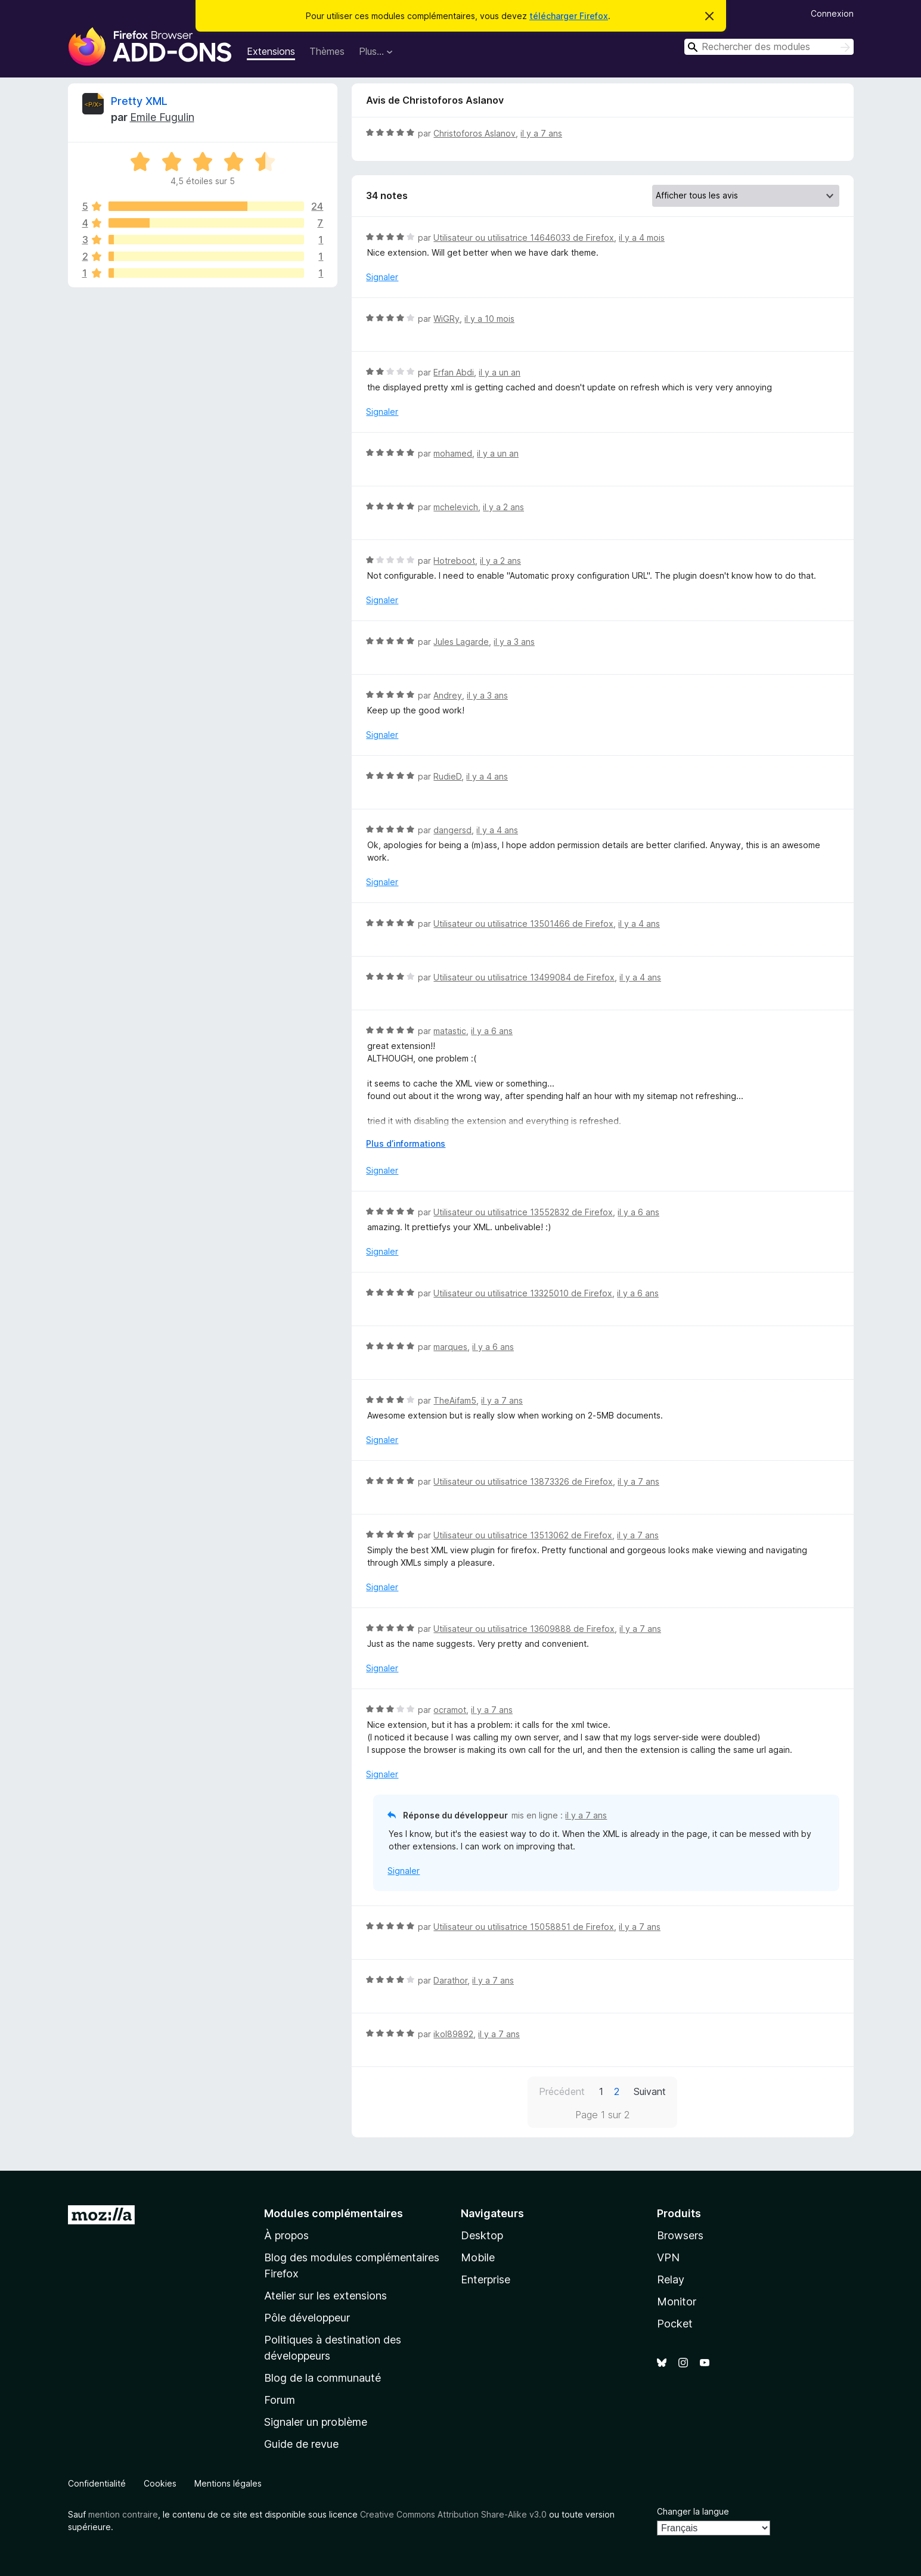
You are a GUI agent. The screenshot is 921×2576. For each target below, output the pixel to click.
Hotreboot (454, 560)
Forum (279, 2400)
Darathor (450, 1980)
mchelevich (455, 507)
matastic (449, 1031)
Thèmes (327, 51)
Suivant (650, 2091)
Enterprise (485, 2279)
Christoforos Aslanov (474, 133)
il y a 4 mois (642, 237)
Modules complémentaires (333, 2213)
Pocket (675, 2323)
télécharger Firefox (568, 16)
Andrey (447, 695)
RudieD (447, 776)
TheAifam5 (454, 1400)
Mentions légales (228, 2483)
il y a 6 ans (492, 1031)
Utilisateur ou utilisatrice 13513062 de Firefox (522, 1535)
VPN (668, 2257)
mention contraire (123, 2514)
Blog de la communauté (322, 2378)
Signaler (382, 277)
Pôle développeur (307, 2317)
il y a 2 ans (503, 507)
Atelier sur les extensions (325, 2295)
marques (450, 1347)
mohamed (452, 453)
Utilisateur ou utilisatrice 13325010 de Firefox (522, 1293)
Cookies (160, 2483)
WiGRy (446, 319)
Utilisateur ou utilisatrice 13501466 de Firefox (523, 923)
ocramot (449, 1710)
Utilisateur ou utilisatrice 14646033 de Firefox (523, 237)
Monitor (676, 2301)
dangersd (452, 830)
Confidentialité (97, 2483)
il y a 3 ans (514, 642)
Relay (670, 2279)
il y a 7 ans (541, 133)
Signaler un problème (315, 2422)
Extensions (271, 51)
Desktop (482, 2235)
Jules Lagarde (461, 642)
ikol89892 (453, 2034)
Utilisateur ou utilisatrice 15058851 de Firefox (523, 1927)
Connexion (832, 13)
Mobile (478, 2257)
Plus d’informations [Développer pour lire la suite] (405, 1143)
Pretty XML (139, 101)
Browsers (680, 2235)
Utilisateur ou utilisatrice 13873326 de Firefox (523, 1481)
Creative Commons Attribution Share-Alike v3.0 (453, 2514)
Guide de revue (301, 2444)
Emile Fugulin (162, 117)
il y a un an (499, 372)
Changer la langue (693, 2511)
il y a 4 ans (487, 776)
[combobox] (769, 47)
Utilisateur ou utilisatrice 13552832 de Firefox (523, 1212)
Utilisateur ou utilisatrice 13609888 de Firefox (524, 1629)
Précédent (562, 2091)
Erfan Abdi (453, 372)
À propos (286, 2235)
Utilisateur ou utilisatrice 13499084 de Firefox (524, 977)
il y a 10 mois (489, 319)
